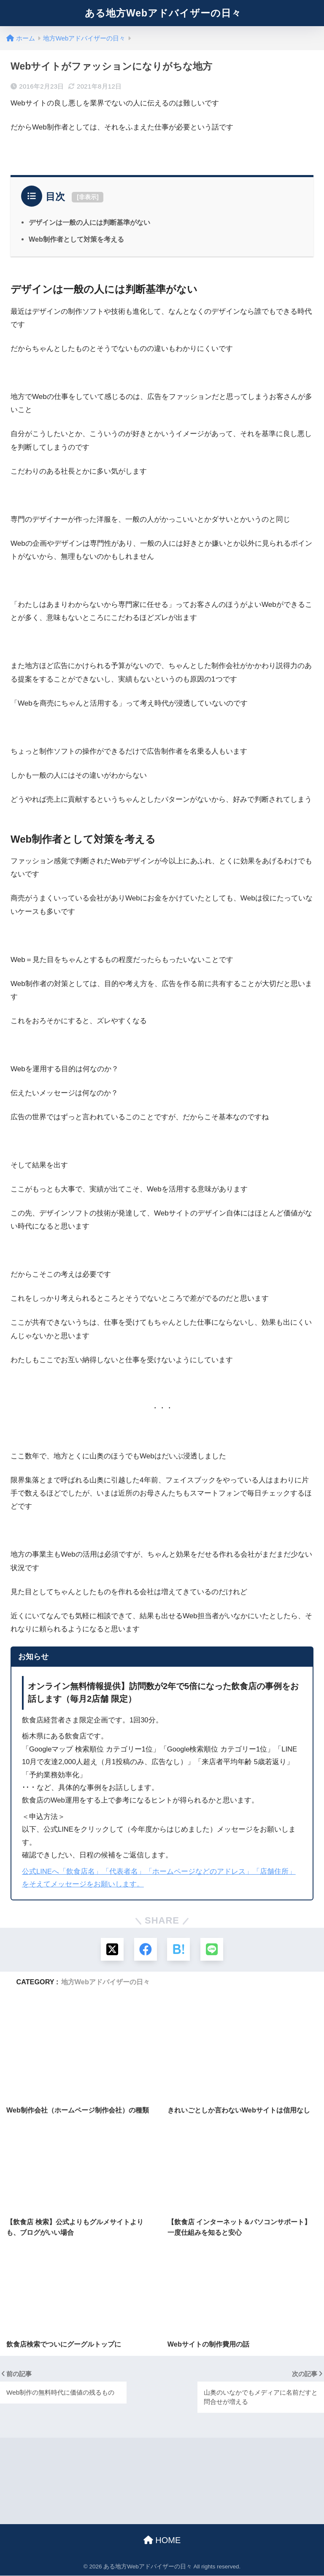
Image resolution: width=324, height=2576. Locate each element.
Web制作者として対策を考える (76, 239)
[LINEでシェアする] (212, 1949)
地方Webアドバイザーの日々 (105, 1982)
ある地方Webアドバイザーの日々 (163, 13)
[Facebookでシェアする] (145, 1949)
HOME (162, 2540)
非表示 (88, 197)
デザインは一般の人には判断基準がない (89, 222)
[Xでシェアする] (111, 1949)
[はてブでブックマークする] (178, 1949)
